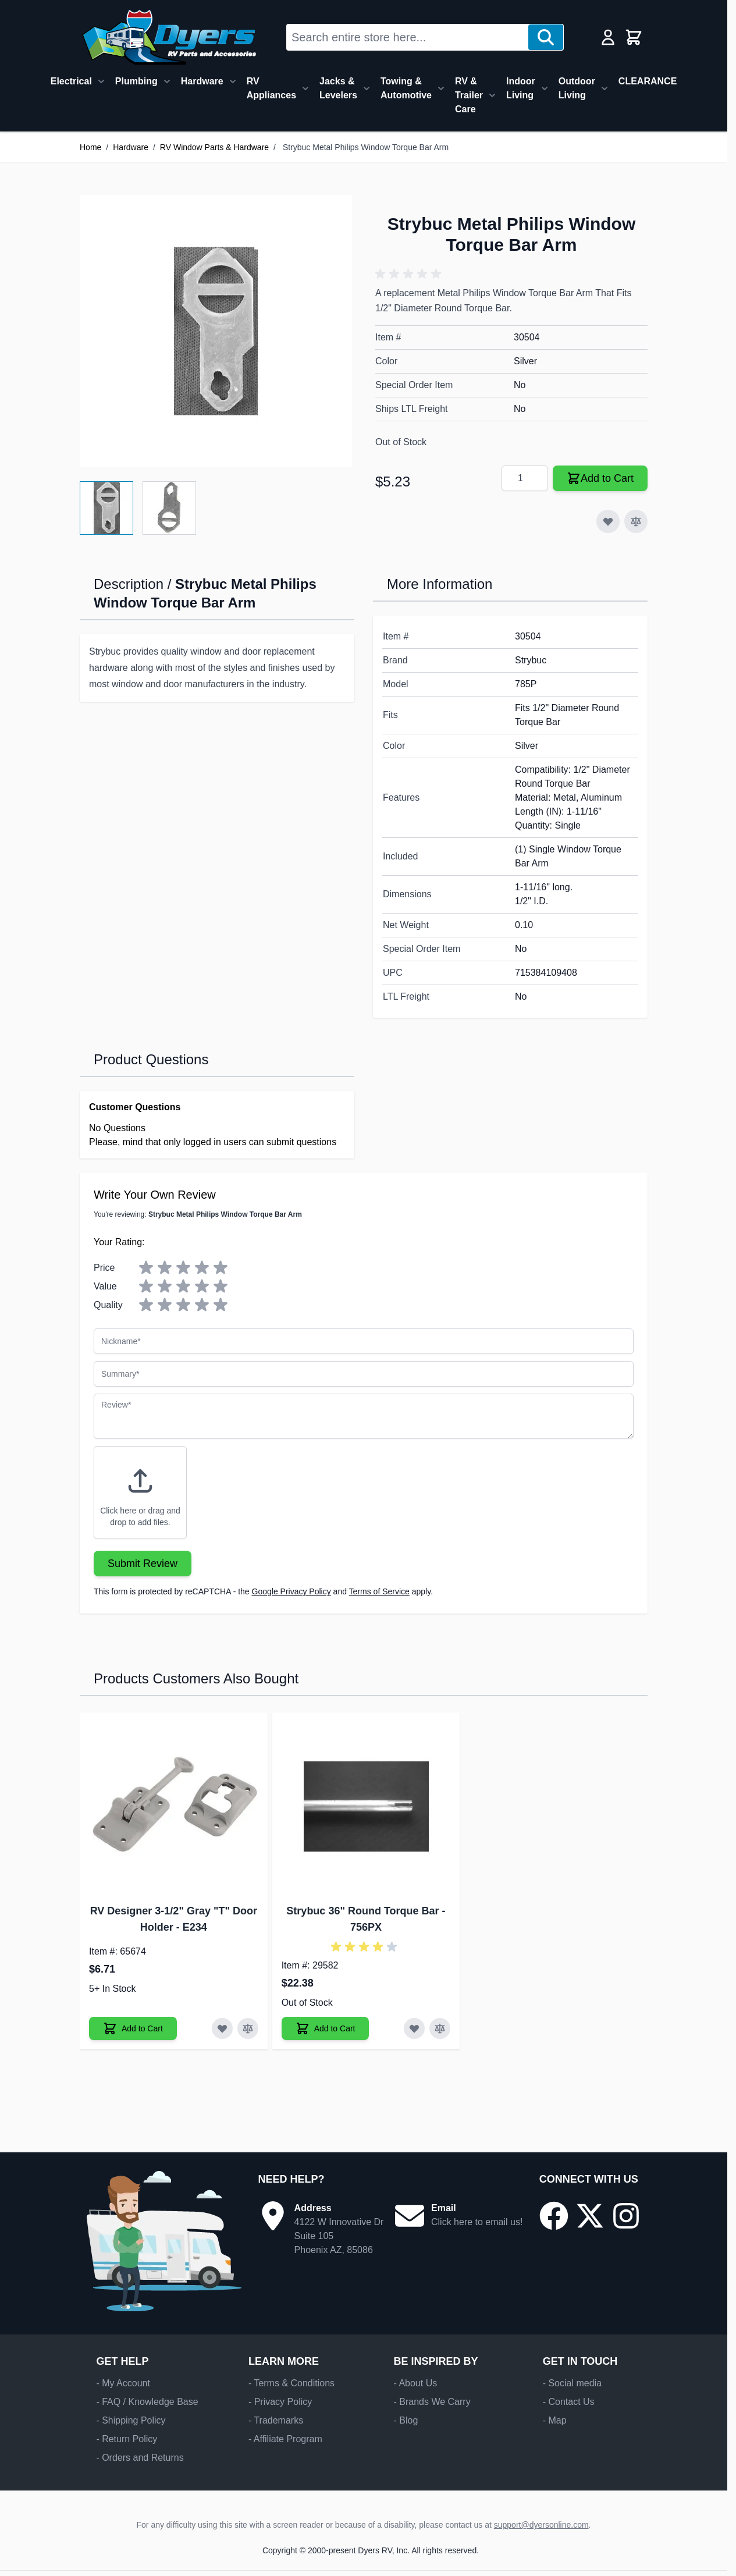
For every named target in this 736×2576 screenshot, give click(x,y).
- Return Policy (126, 2439)
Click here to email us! (476, 2222)
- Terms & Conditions (291, 2383)
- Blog (405, 2420)
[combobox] (407, 37)
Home (90, 147)
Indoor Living (520, 88)
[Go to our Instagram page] (626, 2215)
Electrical (71, 81)
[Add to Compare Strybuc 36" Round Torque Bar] (439, 2028)
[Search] (545, 37)
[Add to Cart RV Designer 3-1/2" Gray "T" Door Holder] (133, 2028)
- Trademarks (275, 2420)
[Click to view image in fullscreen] (216, 331)
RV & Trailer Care (469, 95)
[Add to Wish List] (608, 521)
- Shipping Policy (130, 2420)
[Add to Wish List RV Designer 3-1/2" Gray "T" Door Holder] (222, 2028)
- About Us (415, 2383)
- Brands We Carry (431, 2402)
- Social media (572, 2383)
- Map (555, 2420)
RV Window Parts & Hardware (214, 147)
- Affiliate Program (285, 2439)
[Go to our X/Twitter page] (590, 2215)
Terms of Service (379, 1591)
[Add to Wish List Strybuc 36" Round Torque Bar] (414, 2028)
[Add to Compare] (636, 521)
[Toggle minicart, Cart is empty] (633, 37)
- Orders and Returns (139, 2458)
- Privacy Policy (280, 2402)
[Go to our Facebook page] (553, 2215)
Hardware (202, 81)
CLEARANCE (647, 81)
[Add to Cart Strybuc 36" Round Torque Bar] (325, 2028)
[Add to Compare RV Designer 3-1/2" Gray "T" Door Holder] (247, 2028)
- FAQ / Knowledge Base (147, 2402)
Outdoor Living (577, 88)
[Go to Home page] (169, 37)
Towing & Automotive (406, 88)
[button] (410, 274)
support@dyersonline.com (541, 2524)
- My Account (123, 2383)
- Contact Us (569, 2402)
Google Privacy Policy (291, 1591)
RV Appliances (271, 88)
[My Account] (608, 37)
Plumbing (136, 81)
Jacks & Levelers (338, 88)
